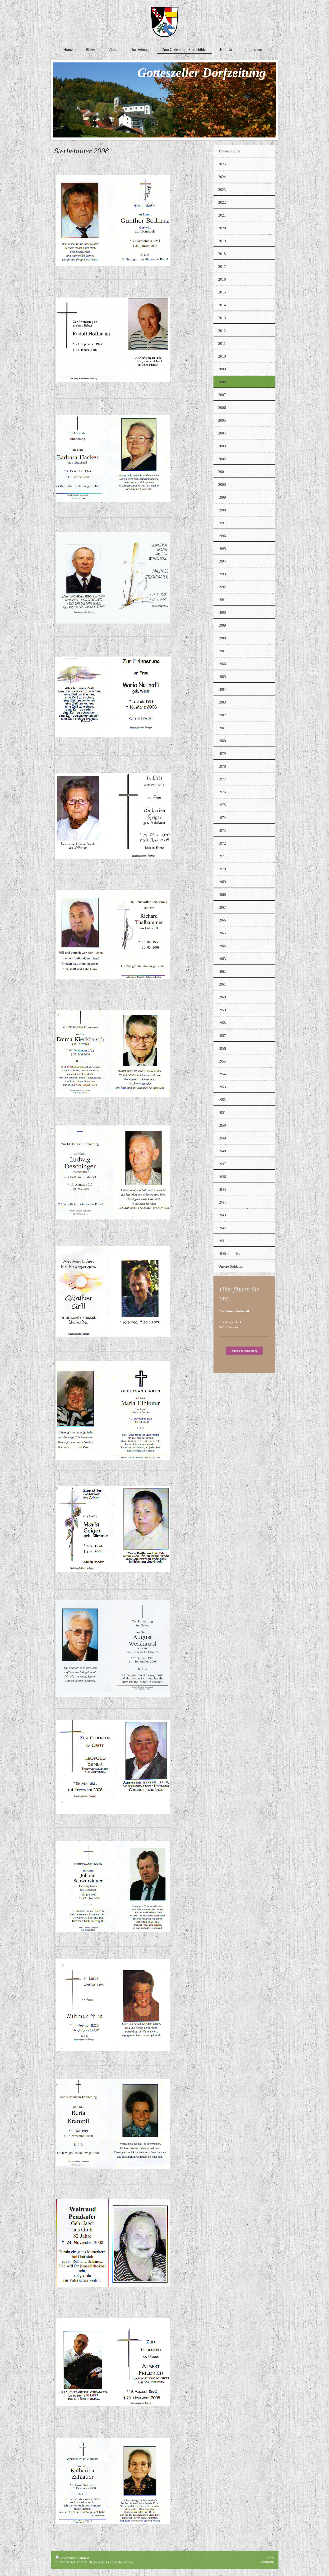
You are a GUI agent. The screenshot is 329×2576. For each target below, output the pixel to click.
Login (269, 2557)
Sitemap (84, 2557)
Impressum (97, 2562)
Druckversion (67, 2557)
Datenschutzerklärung (244, 1350)
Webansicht (266, 2561)
